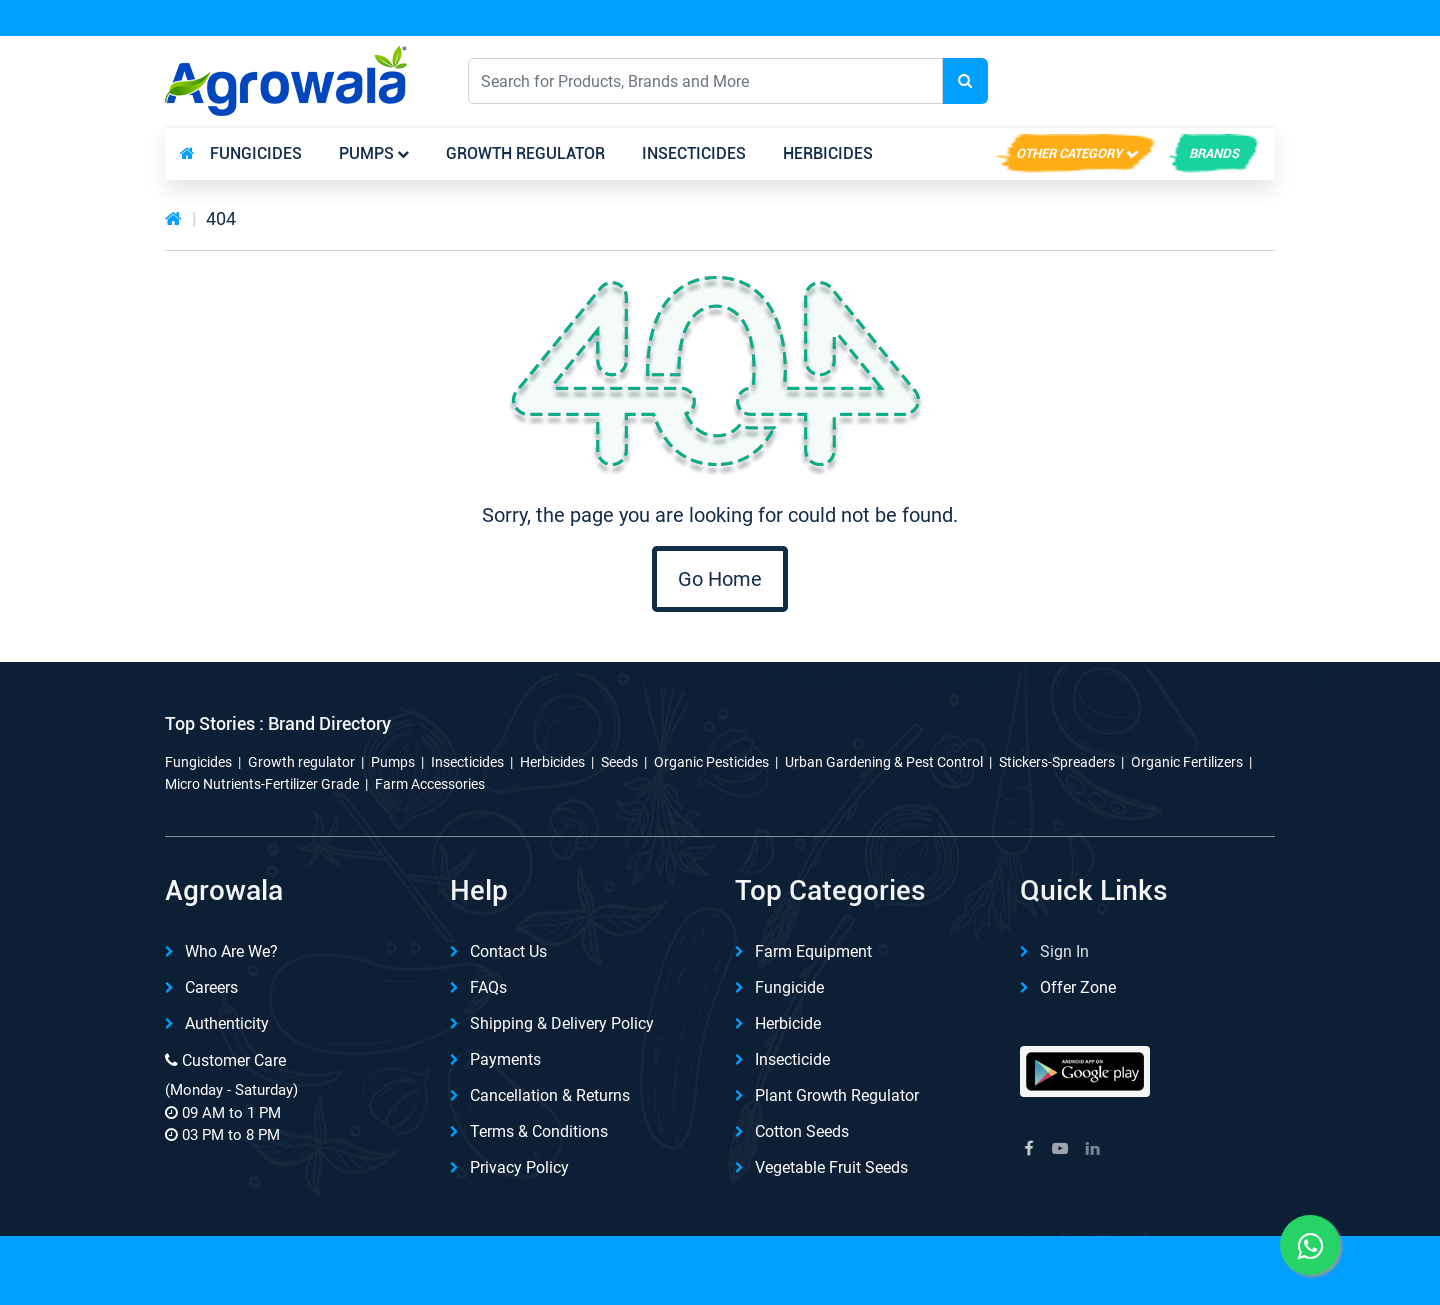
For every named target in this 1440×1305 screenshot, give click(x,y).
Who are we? (231, 951)
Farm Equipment (813, 951)
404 (221, 218)
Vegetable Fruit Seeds (831, 1167)
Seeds (619, 762)
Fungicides (256, 153)
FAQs (488, 987)
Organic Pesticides (711, 762)
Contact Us (508, 951)
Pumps (366, 153)
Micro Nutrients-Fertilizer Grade (262, 784)
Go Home (720, 579)
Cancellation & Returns (550, 1095)
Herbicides (828, 153)
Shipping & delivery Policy (562, 1023)
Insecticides (694, 153)
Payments (505, 1059)
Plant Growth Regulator (837, 1095)
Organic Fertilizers (1187, 762)
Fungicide (789, 987)
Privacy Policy (519, 1167)
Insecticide (792, 1059)
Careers (211, 987)
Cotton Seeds (802, 1131)
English (1086, 80)
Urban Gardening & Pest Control (884, 762)
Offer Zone (1078, 987)
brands (1214, 153)
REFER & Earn (1212, 19)
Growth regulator (525, 153)
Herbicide (788, 1023)
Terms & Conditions (539, 1131)
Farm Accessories (430, 784)
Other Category (1069, 153)
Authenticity (227, 1023)
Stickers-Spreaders (1057, 762)
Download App (1049, 19)
